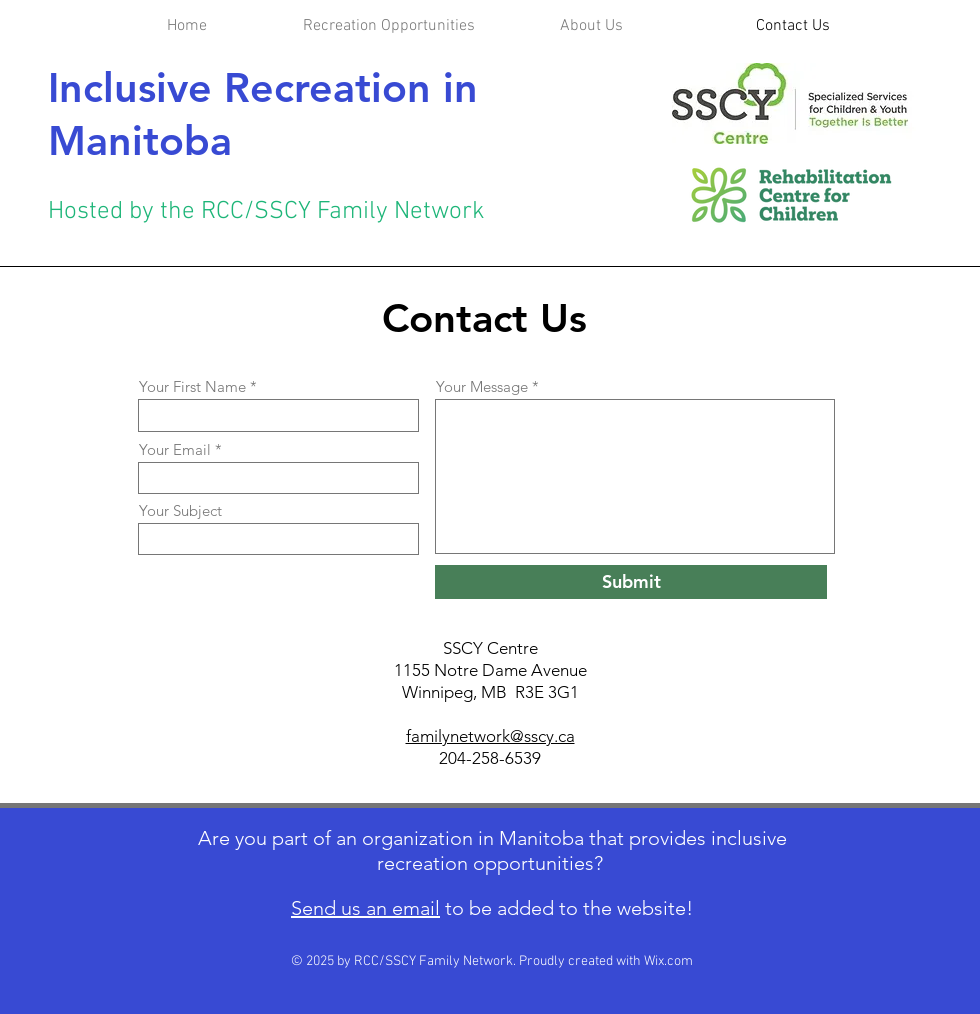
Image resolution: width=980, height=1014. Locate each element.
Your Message (482, 386)
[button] (591, 26)
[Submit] (631, 582)
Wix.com (668, 961)
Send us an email (365, 908)
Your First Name (192, 386)
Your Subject (180, 510)
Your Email (175, 449)
